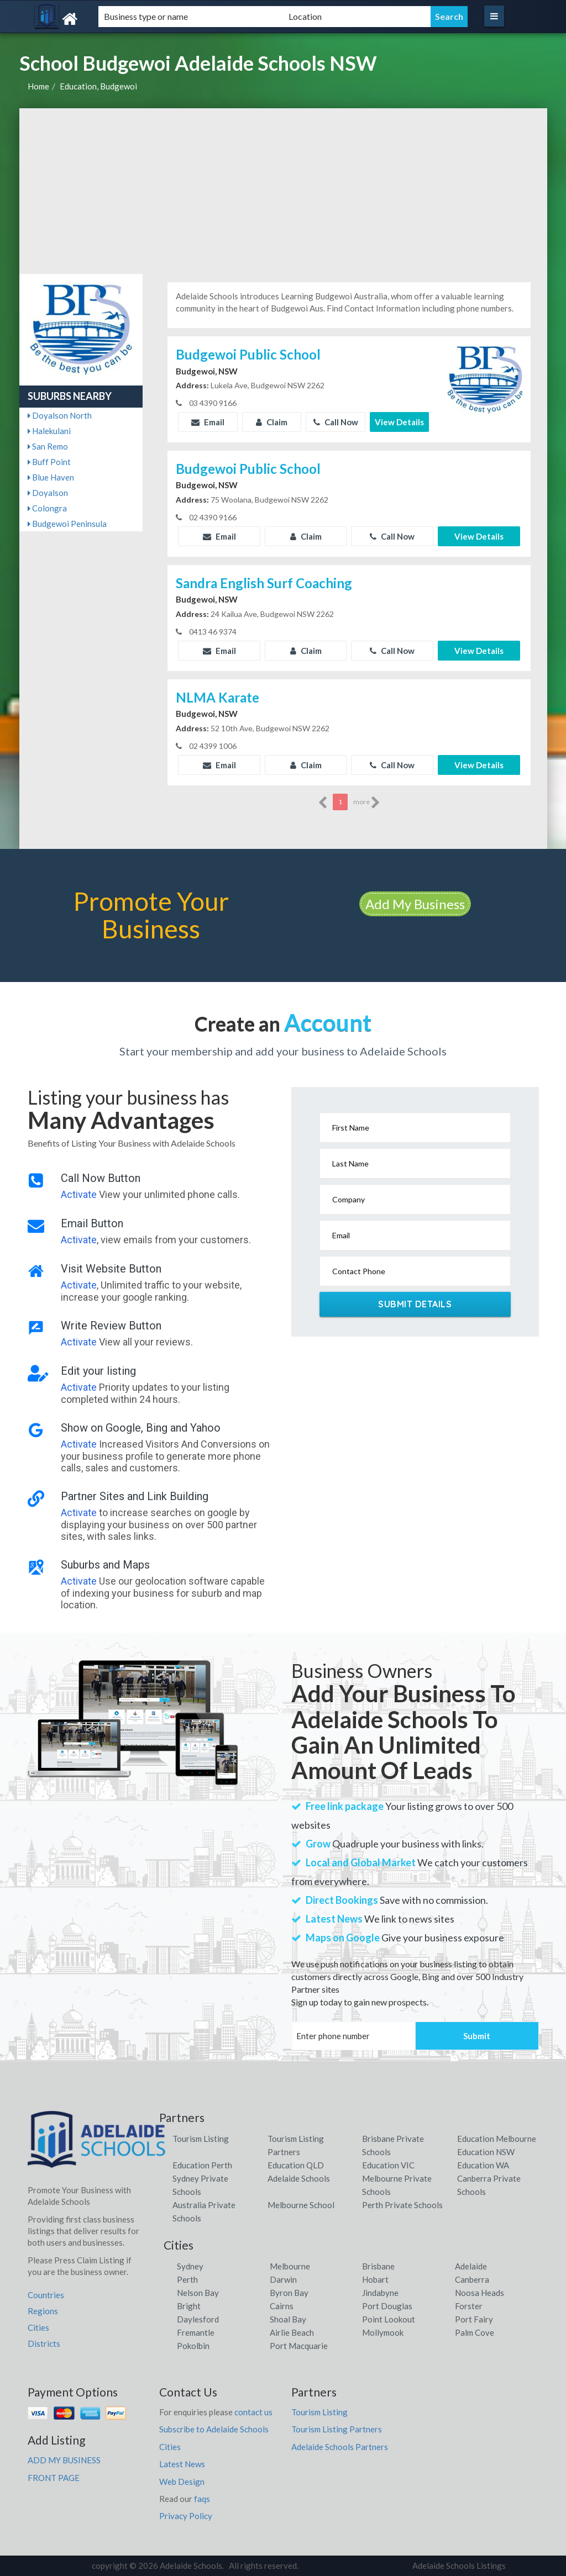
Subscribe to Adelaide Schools (214, 2429)
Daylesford (198, 2319)
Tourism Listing (200, 2139)
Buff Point (49, 462)
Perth (187, 2279)
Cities (38, 2327)
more (366, 802)
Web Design (182, 2482)
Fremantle (195, 2332)
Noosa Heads (479, 2293)
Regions (43, 2311)
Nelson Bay (198, 2293)
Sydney (190, 2266)
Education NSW (486, 2152)
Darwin (283, 2279)
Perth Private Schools (402, 2205)
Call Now (335, 422)
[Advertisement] (283, 191)
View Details (399, 422)
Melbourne (290, 2266)
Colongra (47, 508)
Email (207, 422)
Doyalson (48, 493)
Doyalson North (60, 415)
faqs (202, 2499)
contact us (253, 2412)
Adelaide (471, 2266)
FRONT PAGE (54, 2478)
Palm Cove (474, 2332)
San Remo (48, 446)
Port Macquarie (299, 2346)
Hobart (375, 2279)
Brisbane (378, 2266)
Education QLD (296, 2165)
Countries (46, 2295)
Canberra (472, 2279)
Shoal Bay (288, 2319)
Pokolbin (193, 2346)
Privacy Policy (185, 2516)
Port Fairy (474, 2319)
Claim (271, 422)
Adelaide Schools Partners (339, 2447)
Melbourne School (301, 2205)
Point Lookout (388, 2319)
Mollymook (382, 2332)
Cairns (282, 2306)
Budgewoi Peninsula (67, 524)
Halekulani (49, 431)
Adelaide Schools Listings (459, 2565)
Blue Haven (51, 477)
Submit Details (415, 1304)
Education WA (483, 2165)
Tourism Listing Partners (336, 2429)
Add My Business (415, 904)
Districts (44, 2343)
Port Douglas (387, 2306)
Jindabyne (380, 2293)
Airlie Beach (292, 2332)
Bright (189, 2306)
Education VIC (388, 2165)
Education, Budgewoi (98, 86)
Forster (469, 2306)
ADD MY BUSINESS (64, 2460)
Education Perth (202, 2165)
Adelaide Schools (299, 2178)
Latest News (182, 2464)
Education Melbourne (496, 2139)
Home (38, 86)
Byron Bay (289, 2293)
